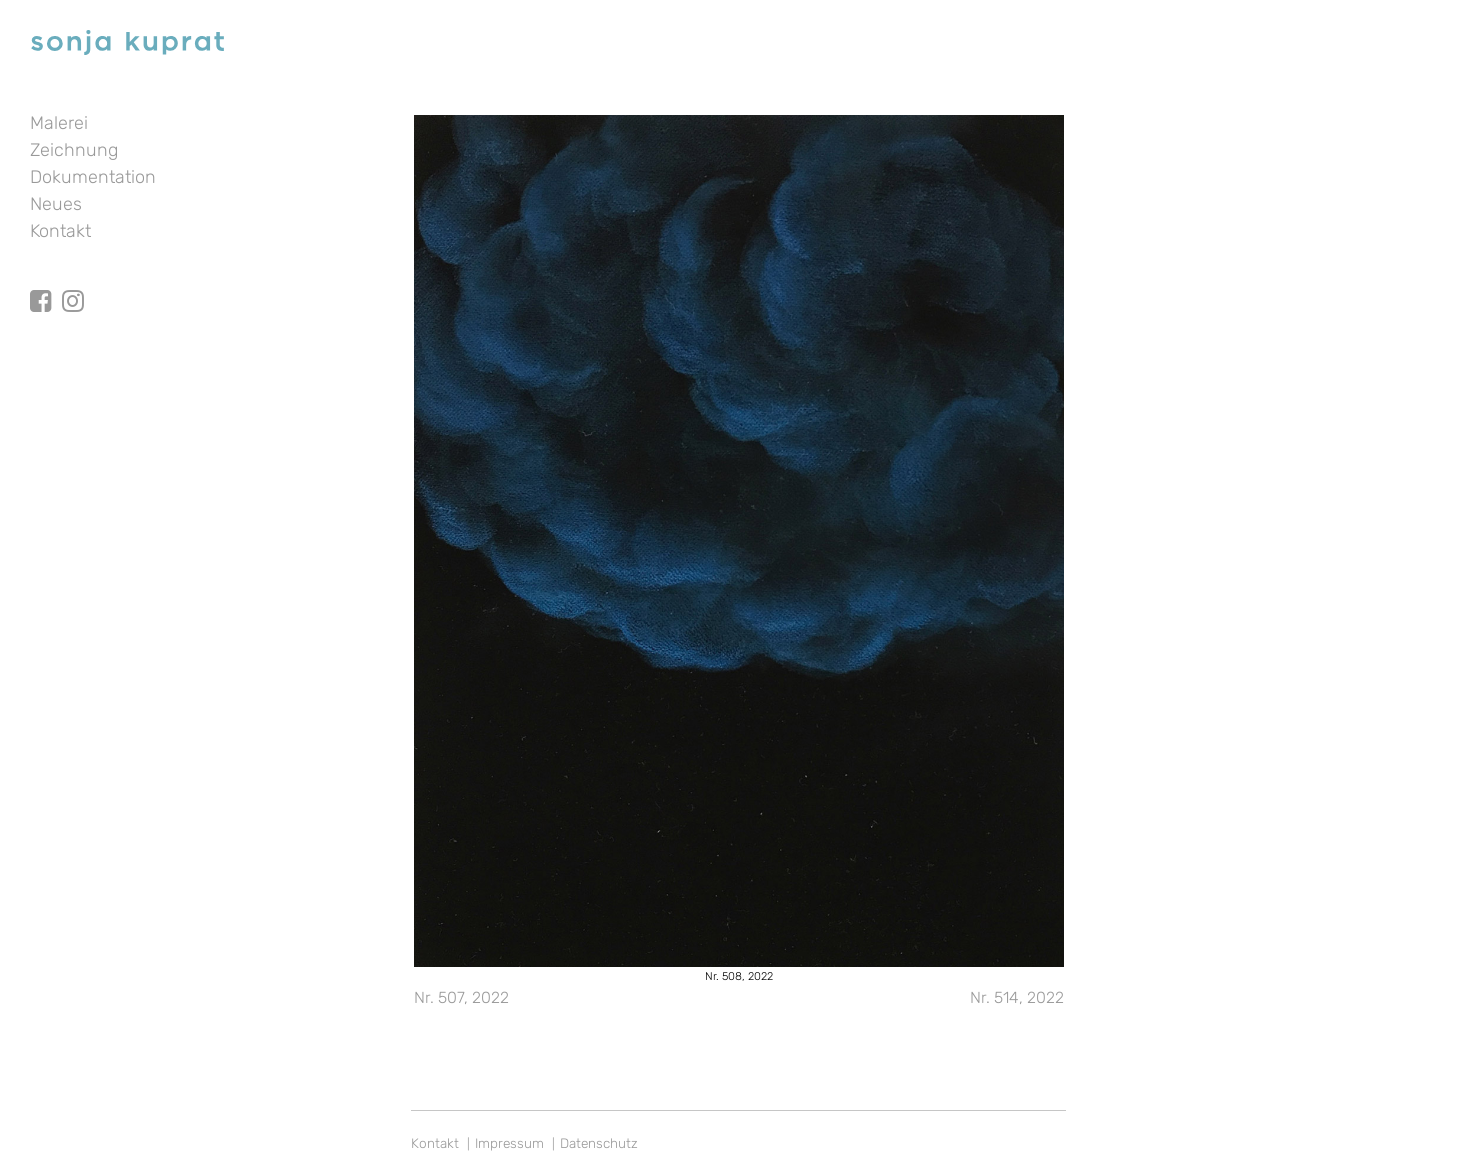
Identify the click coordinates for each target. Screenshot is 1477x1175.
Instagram (73, 283)
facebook (41, 283)
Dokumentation (93, 177)
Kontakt (60, 231)
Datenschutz (599, 1143)
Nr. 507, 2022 (461, 997)
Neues (56, 204)
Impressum (509, 1143)
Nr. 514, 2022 (1017, 997)
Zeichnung (74, 150)
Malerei (59, 123)
